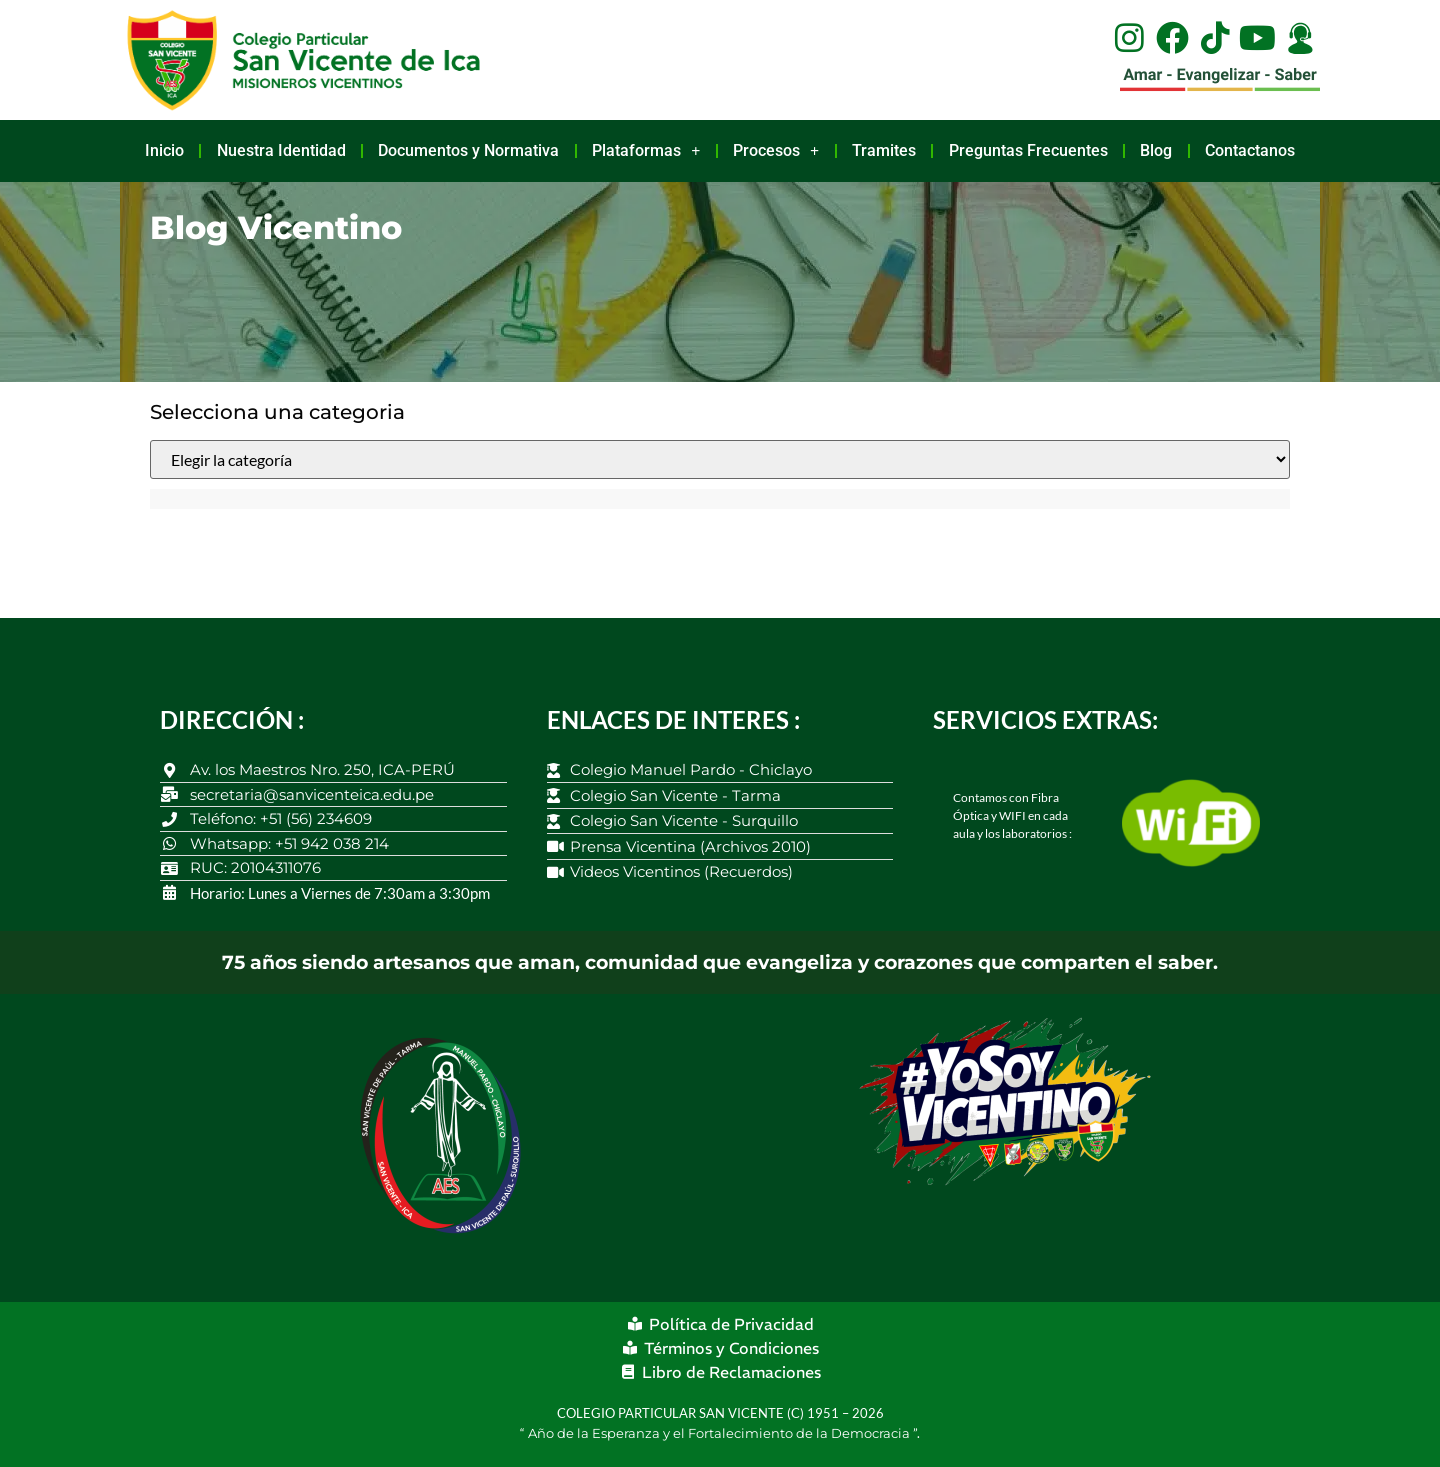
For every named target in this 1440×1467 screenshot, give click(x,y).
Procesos (776, 151)
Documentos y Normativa (468, 150)
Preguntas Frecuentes (1028, 150)
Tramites (884, 150)
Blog (1156, 150)
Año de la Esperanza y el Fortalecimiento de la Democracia (720, 1433)
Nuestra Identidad (281, 150)
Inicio (164, 150)
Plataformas (646, 151)
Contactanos (1250, 150)
